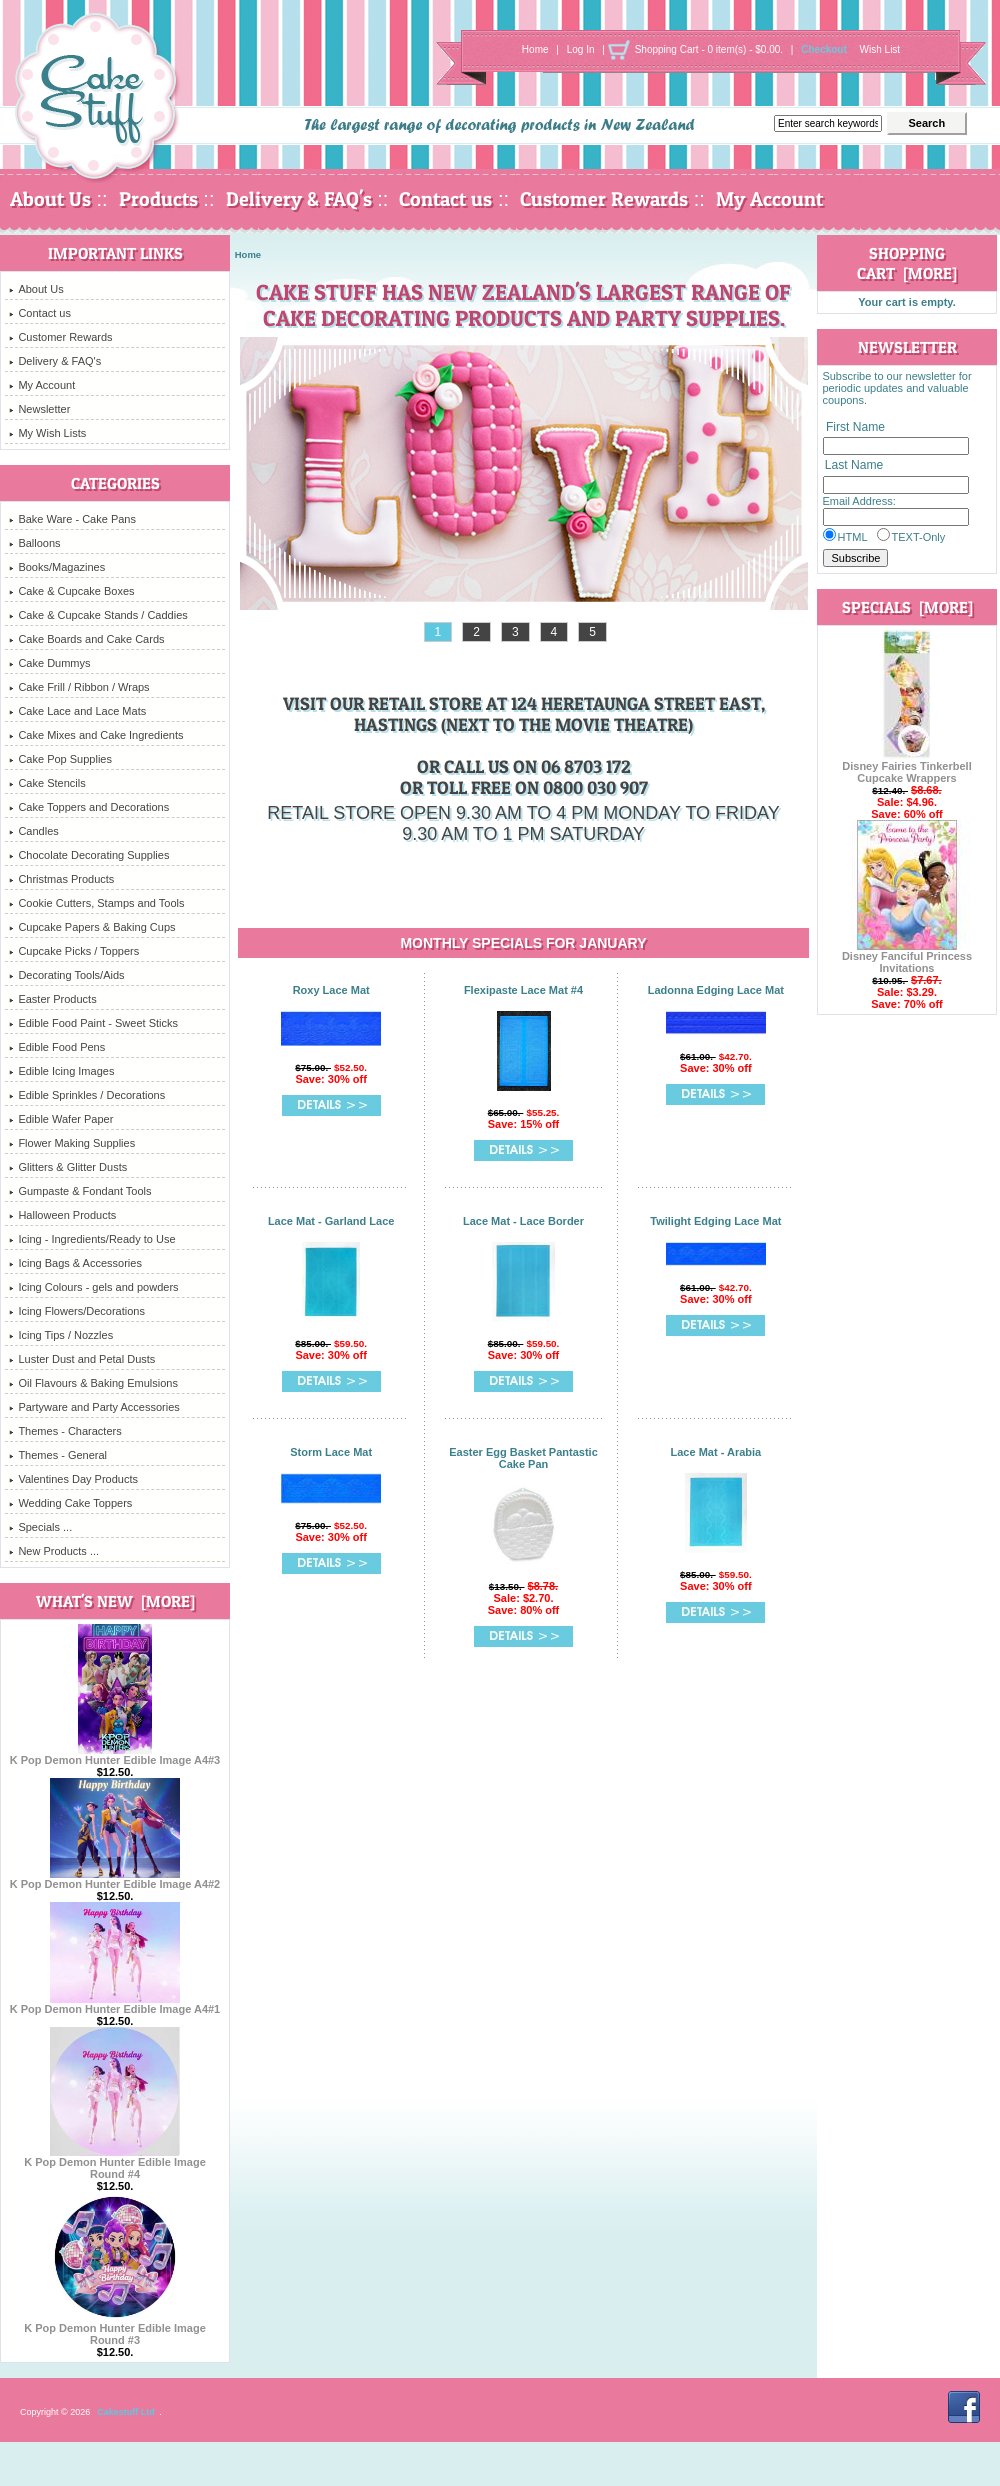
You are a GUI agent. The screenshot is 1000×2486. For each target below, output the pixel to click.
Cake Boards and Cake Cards (86, 639)
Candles (33, 831)
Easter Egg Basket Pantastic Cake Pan (523, 1458)
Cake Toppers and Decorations (89, 807)
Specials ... (40, 1527)
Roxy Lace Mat (331, 990)
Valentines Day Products (73, 1479)
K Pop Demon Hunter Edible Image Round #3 (115, 2329)
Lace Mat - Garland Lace (331, 1221)
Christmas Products (61, 879)
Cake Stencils (47, 783)
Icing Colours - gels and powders (93, 1287)
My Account (769, 199)
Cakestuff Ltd (126, 2412)
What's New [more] (115, 1601)
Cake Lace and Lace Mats (77, 711)
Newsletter (39, 409)
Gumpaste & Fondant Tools (80, 1191)
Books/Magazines (57, 567)
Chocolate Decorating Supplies (89, 855)
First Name (855, 427)
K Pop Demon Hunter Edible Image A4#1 (115, 2004)
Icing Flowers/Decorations (77, 1311)
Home (535, 49)
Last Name (854, 466)
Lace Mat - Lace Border (523, 1221)
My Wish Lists (47, 433)
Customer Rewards (604, 199)
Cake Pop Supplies (60, 759)
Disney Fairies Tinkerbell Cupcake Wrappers (906, 767)
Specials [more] (907, 607)
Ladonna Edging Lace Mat (716, 990)
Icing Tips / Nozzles (61, 1335)
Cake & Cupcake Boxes (71, 591)
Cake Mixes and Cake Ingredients (96, 735)
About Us (50, 199)
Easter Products (52, 999)
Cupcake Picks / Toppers (74, 951)
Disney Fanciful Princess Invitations (907, 957)
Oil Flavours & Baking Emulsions (93, 1383)
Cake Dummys (49, 663)
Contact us (445, 199)
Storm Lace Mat (331, 1452)
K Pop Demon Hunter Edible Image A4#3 (115, 1755)
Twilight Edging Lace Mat (715, 1221)
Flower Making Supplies (72, 1143)
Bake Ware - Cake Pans (72, 519)
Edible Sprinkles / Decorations (87, 1095)
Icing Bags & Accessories (75, 1263)
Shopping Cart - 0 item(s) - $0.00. (709, 49)
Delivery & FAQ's (299, 199)
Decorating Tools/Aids (66, 975)
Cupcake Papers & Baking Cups (92, 927)
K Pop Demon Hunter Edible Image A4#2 (115, 1879)
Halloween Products (62, 1215)
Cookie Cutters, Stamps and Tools (96, 903)
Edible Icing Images (61, 1071)
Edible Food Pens (57, 1047)
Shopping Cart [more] (907, 263)
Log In (581, 49)
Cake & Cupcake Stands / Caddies (98, 615)
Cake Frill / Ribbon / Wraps (79, 687)
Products (158, 199)
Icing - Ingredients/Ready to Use (92, 1239)
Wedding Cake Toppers (70, 1503)
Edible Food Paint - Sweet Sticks (93, 1023)
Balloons (34, 543)
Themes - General (58, 1455)
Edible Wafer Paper (61, 1119)
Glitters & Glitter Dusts (68, 1167)
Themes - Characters (65, 1431)
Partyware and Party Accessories (94, 1407)
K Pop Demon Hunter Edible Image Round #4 (115, 2163)
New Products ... (54, 1551)
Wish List (880, 49)
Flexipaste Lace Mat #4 (523, 990)
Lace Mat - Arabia (716, 1452)
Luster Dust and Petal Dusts (82, 1359)
